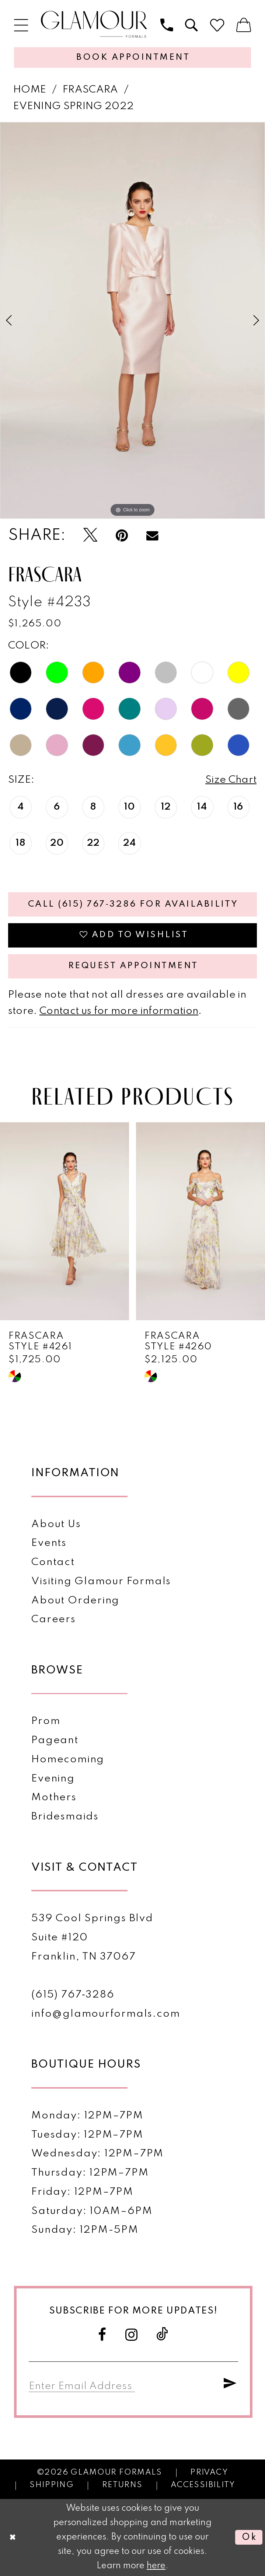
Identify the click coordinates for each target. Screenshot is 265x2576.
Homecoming (67, 1760)
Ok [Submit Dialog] (249, 2537)
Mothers (53, 1797)
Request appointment (133, 966)
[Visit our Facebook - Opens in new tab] (102, 2335)
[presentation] (64, 1222)
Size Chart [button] (231, 780)
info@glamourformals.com (105, 2014)
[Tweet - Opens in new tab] (90, 535)
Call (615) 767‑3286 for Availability (133, 904)
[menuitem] (21, 25)
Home (29, 90)
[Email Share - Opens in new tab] (152, 535)
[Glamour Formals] (94, 25)
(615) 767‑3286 (72, 1995)
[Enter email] (82, 2384)
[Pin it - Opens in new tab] (121, 536)
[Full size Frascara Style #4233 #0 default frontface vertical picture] (132, 320)
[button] (21, 25)
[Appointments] (132, 57)
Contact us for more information (118, 1011)
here (156, 2565)
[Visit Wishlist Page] (217, 25)
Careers (53, 1619)
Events (49, 1543)
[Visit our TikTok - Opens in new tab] (162, 2334)
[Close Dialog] (12, 2537)
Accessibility (203, 2485)
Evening (52, 1779)
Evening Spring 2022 (73, 106)
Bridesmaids (65, 1817)
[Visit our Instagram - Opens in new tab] (132, 2335)
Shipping (51, 2485)
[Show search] (191, 25)
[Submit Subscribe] (230, 2384)
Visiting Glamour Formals (101, 1581)
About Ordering (75, 1601)
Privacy (209, 2472)
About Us (56, 1524)
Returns (122, 2485)
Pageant (54, 1740)
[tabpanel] (132, 320)
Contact (52, 1562)
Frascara (90, 90)
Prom (45, 1721)
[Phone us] (166, 25)
